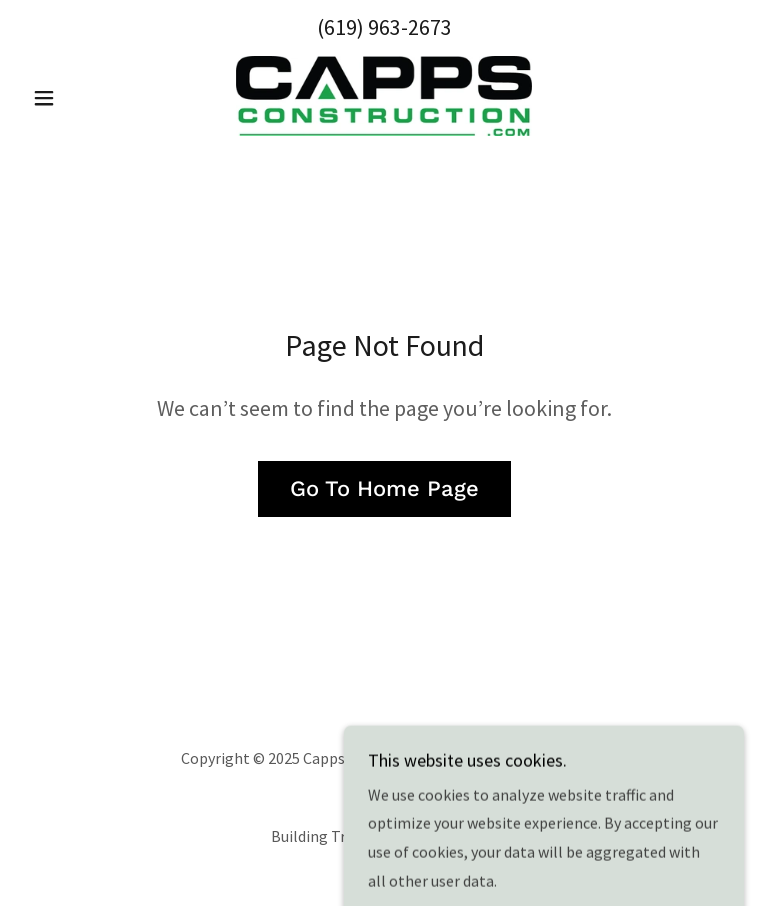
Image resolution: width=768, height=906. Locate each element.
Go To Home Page (384, 488)
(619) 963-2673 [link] (384, 27)
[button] (78, 98)
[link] (384, 96)
